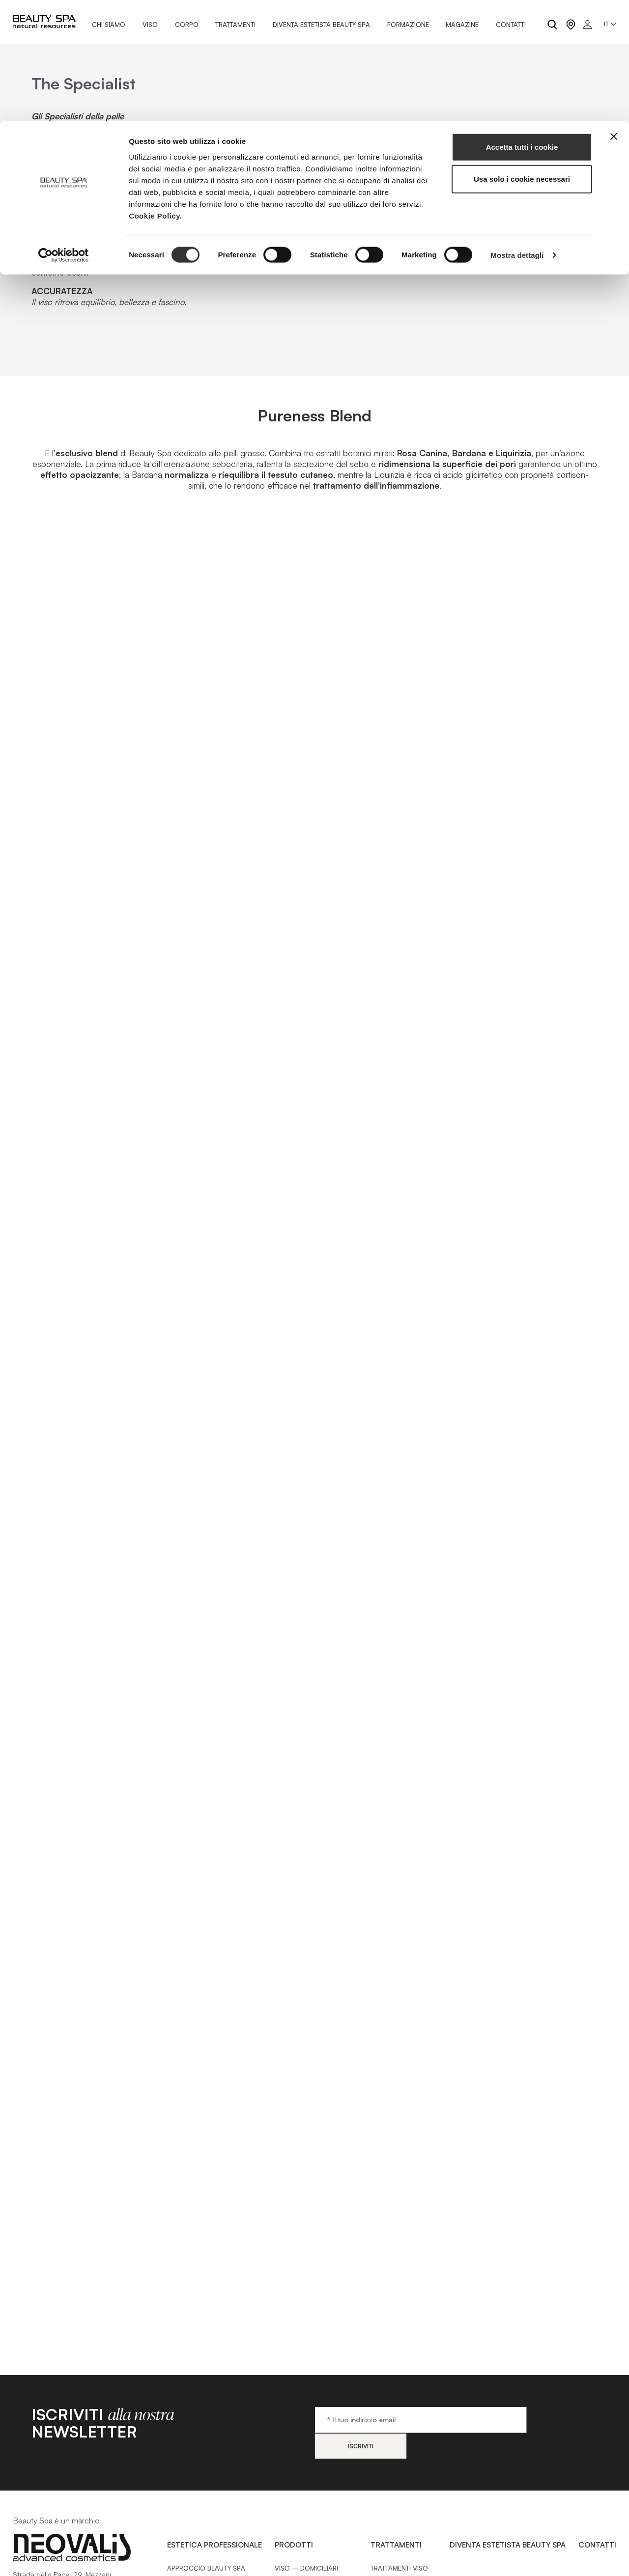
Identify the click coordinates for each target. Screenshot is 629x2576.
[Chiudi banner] (613, 15)
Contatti (597, 2533)
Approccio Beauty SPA (206, 2556)
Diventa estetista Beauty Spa (508, 2533)
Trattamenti (396, 2533)
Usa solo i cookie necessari (522, 58)
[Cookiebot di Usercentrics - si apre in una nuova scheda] (64, 134)
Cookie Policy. (155, 94)
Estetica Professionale (214, 2533)
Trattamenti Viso (399, 2556)
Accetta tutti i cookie (522, 26)
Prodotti (294, 2533)
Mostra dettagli (516, 134)
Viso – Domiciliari (306, 2556)
